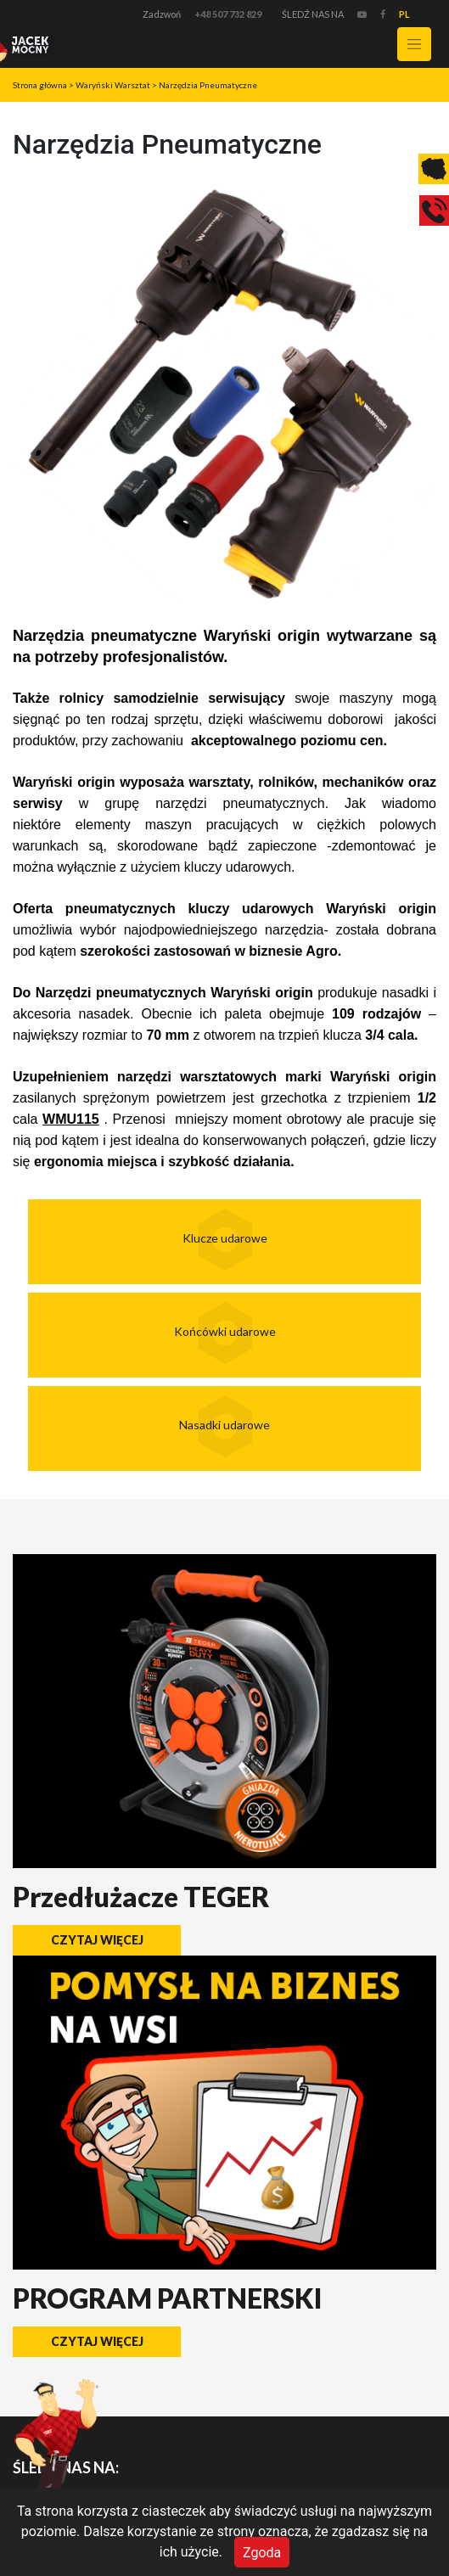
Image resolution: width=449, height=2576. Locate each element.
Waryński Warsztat (113, 85)
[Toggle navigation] (414, 44)
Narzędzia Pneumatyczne (208, 85)
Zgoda (262, 2552)
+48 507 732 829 (227, 14)
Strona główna (40, 85)
